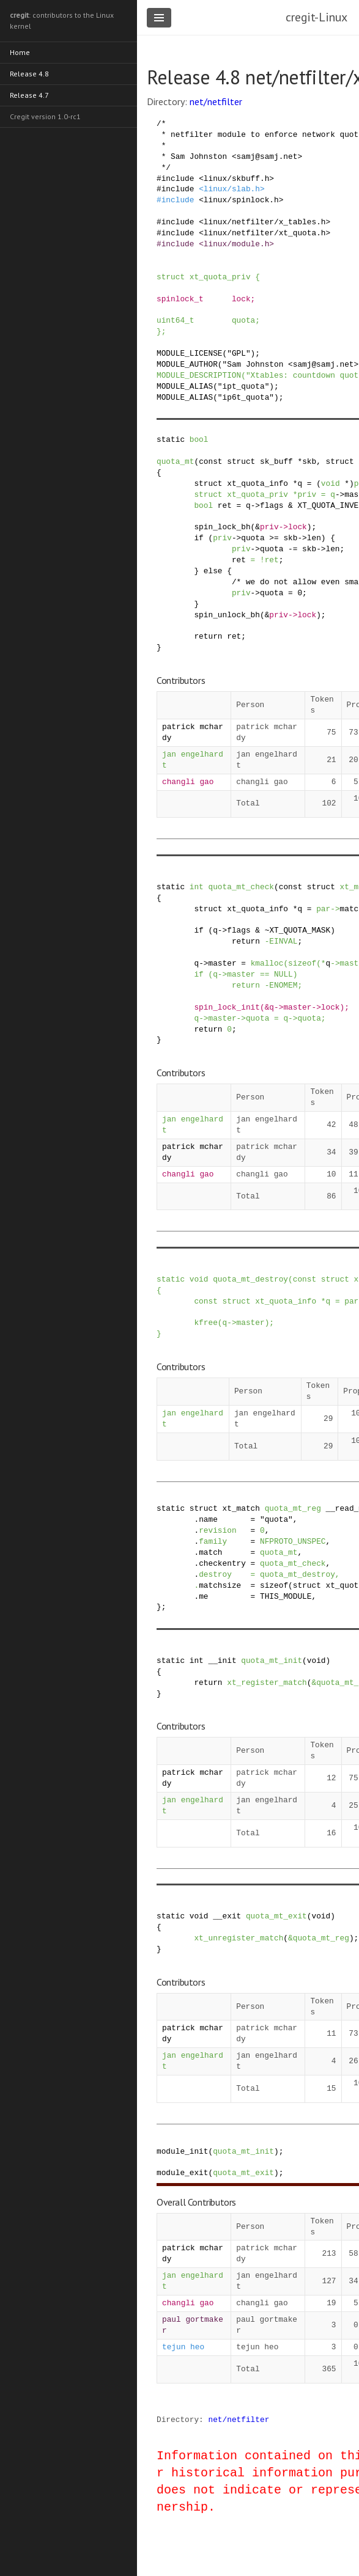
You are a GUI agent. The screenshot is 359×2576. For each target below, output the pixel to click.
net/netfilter (216, 101)
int (197, 886)
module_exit (182, 2172)
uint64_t (175, 320)
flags (271, 505)
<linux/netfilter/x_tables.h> (264, 221)
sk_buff (276, 461)
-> (339, 494)
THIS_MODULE (285, 1596)
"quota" (276, 1519)
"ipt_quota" (243, 386)
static (171, 439)
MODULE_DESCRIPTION (199, 375)
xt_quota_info (257, 483)
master (222, 963)
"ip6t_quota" (246, 397)
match (210, 1552)
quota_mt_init (271, 1660)
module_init (182, 2151)
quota (243, 320)
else (213, 570)
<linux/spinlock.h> (241, 199)
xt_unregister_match (238, 1937)
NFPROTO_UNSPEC (293, 1541)
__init (223, 1660)
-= (292, 548)
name (208, 1519)
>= (273, 537)
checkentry (222, 1563)
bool (199, 439)
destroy (215, 1574)
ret (225, 505)
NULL (283, 974)
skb (309, 461)
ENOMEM (283, 985)
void (330, 483)
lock (241, 298)
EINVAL (283, 941)
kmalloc (267, 963)
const (210, 461)
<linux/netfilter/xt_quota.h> (264, 232)
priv (306, 494)
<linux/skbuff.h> (236, 178)
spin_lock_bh (222, 526)
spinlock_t (180, 298)
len (314, 537)
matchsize (220, 1585)
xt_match (241, 1508)
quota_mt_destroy (250, 1279)
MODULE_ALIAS (185, 386)
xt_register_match (267, 1682)
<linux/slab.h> (232, 188)
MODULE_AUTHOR (187, 364)
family (213, 1541)
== (264, 974)
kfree (205, 1322)
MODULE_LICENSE (190, 353)
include (177, 178)
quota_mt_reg (293, 1508)
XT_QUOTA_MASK (299, 930)
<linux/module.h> (236, 243)
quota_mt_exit (276, 1915)
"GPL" (238, 353)
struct (171, 276)
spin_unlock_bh (227, 614)
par (323, 908)
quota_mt (175, 461)
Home (20, 52)
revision (217, 1530)
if (198, 537)
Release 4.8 (29, 73)
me (203, 1596)
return (208, 636)
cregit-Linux (316, 17)
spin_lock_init (227, 1007)
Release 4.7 (29, 95)
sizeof (302, 963)
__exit (227, 1915)
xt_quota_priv (220, 276)
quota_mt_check (242, 886)
